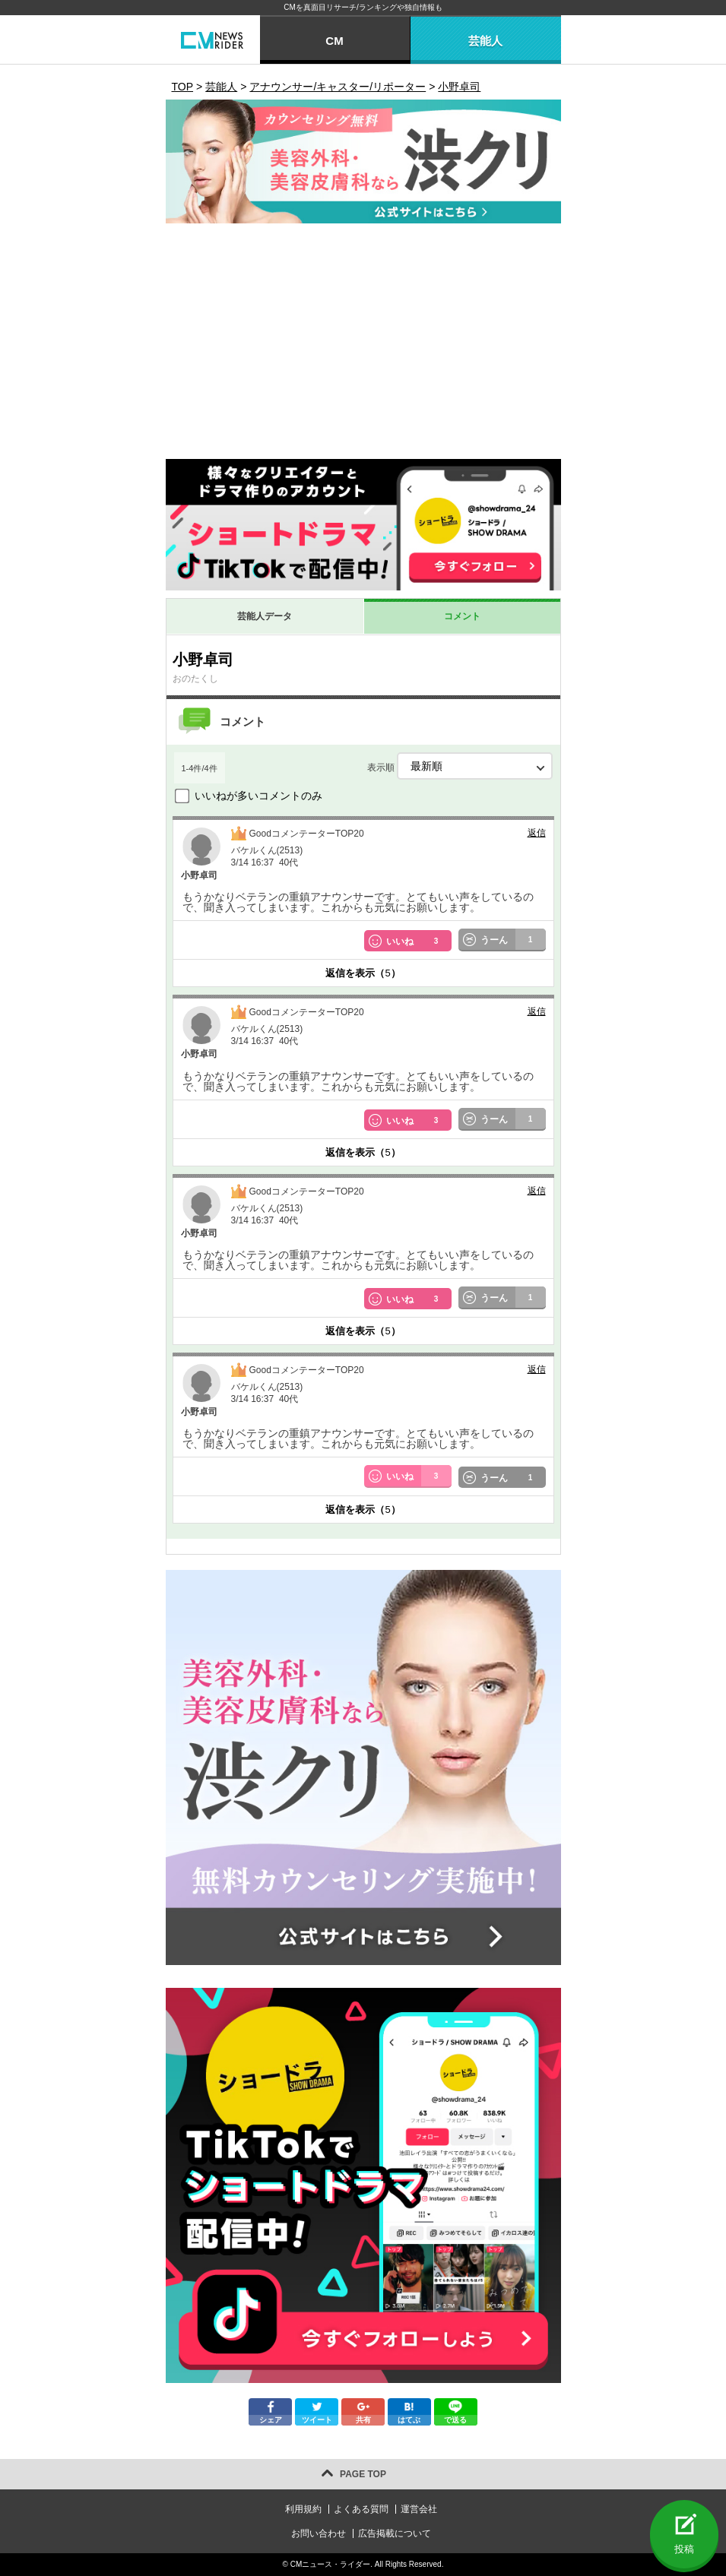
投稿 (684, 2549)
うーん (513, 940)
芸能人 (485, 40)
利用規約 (303, 2509)
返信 (537, 832)
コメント (462, 616)
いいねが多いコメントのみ (258, 795)
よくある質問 (361, 2509)
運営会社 (419, 2509)
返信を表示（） (362, 973)
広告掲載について (394, 2533)
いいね (419, 940)
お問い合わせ (318, 2533)
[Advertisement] (363, 345)
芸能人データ (264, 616)
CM (334, 40)
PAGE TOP (363, 2474)
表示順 (460, 766)
